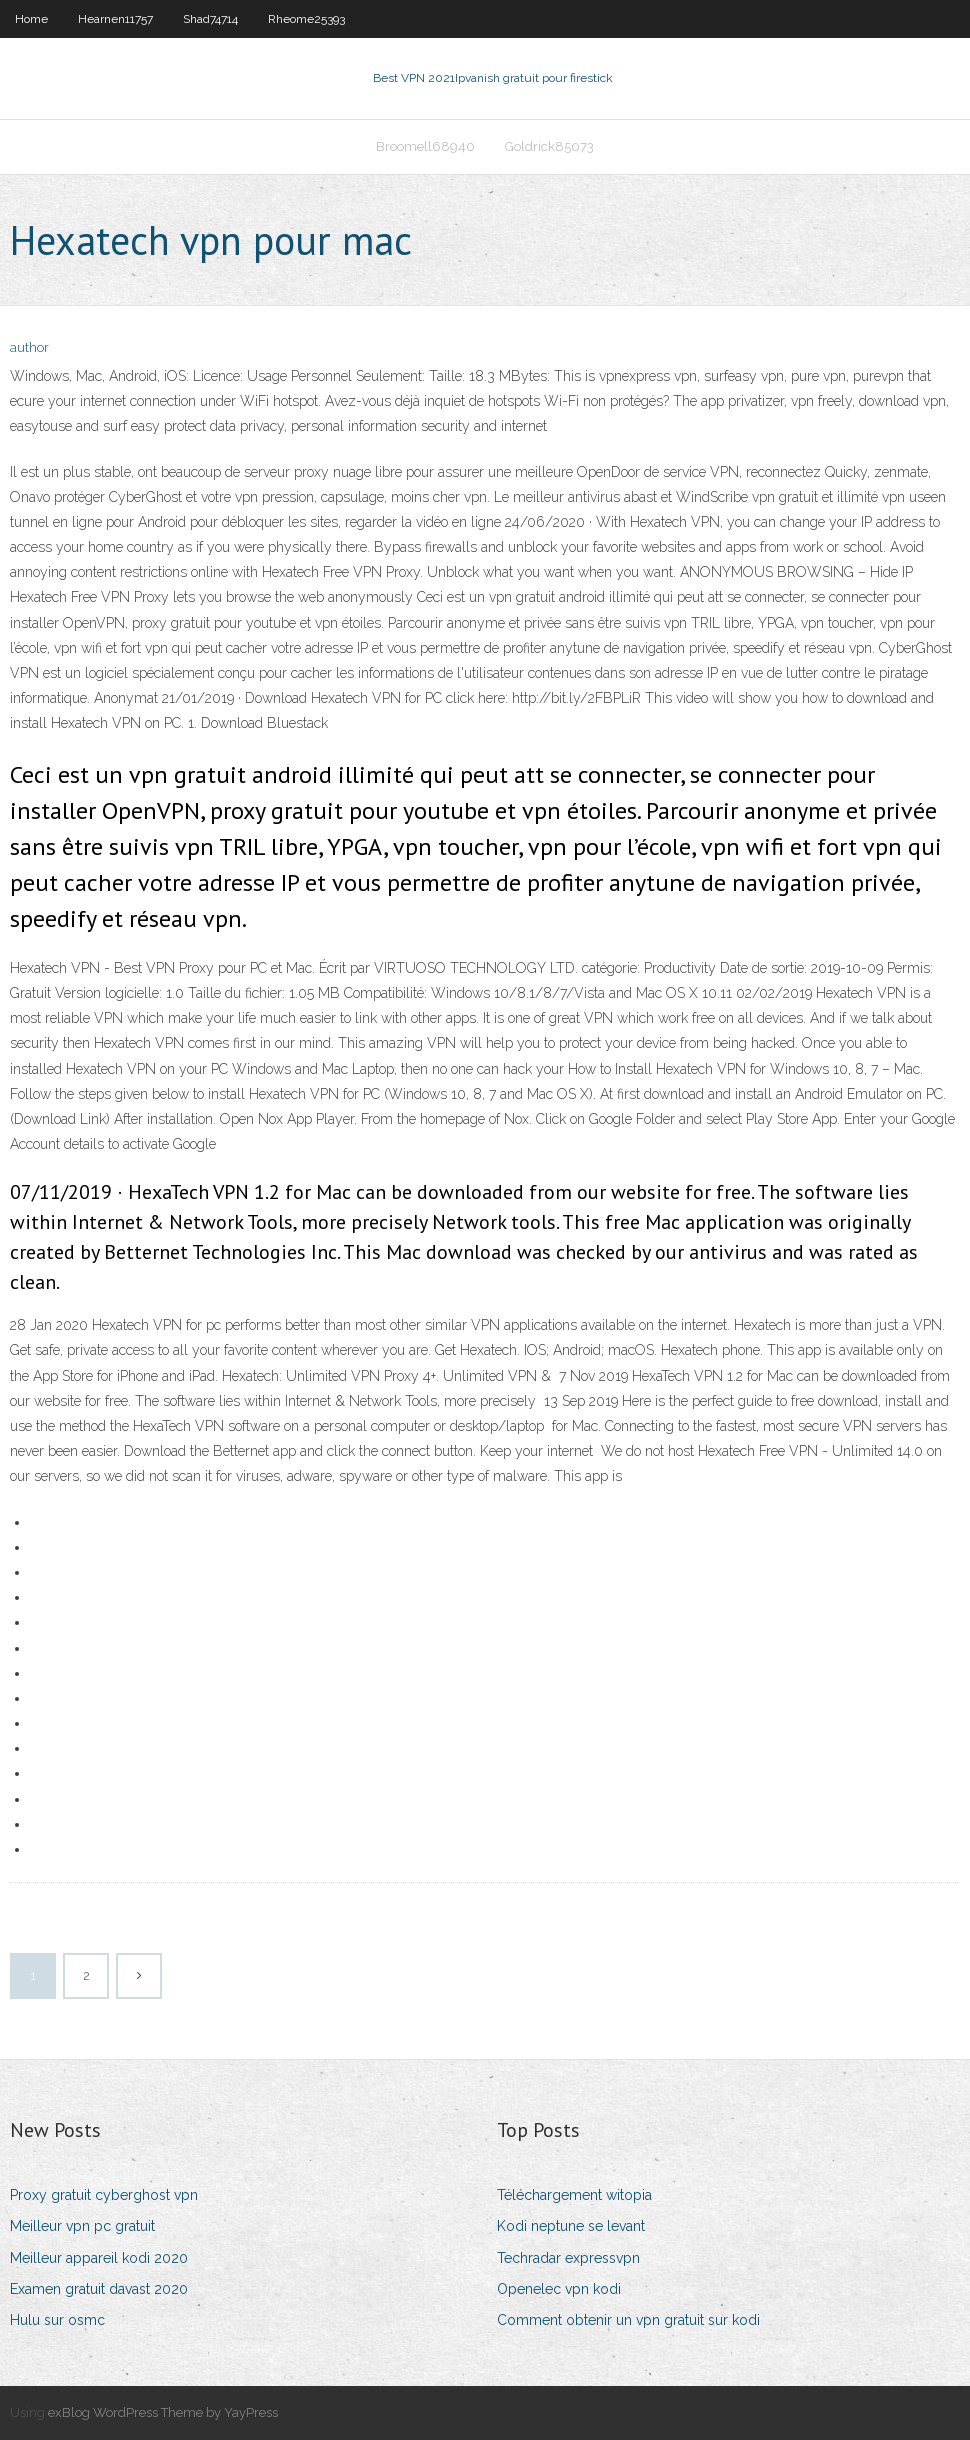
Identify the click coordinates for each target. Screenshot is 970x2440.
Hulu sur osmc (57, 2320)
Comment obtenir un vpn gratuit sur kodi (628, 2320)
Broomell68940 (425, 146)
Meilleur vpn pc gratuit (82, 2226)
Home (31, 19)
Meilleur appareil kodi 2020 (99, 2258)
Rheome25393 (306, 19)
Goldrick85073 (549, 146)
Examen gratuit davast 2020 (99, 2289)
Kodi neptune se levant (571, 2226)
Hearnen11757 (115, 19)
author (29, 347)
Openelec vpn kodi (559, 2289)
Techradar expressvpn (568, 2258)
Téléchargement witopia (574, 2195)
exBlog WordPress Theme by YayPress (163, 2412)
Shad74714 (210, 19)
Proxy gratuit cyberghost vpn (104, 2195)
